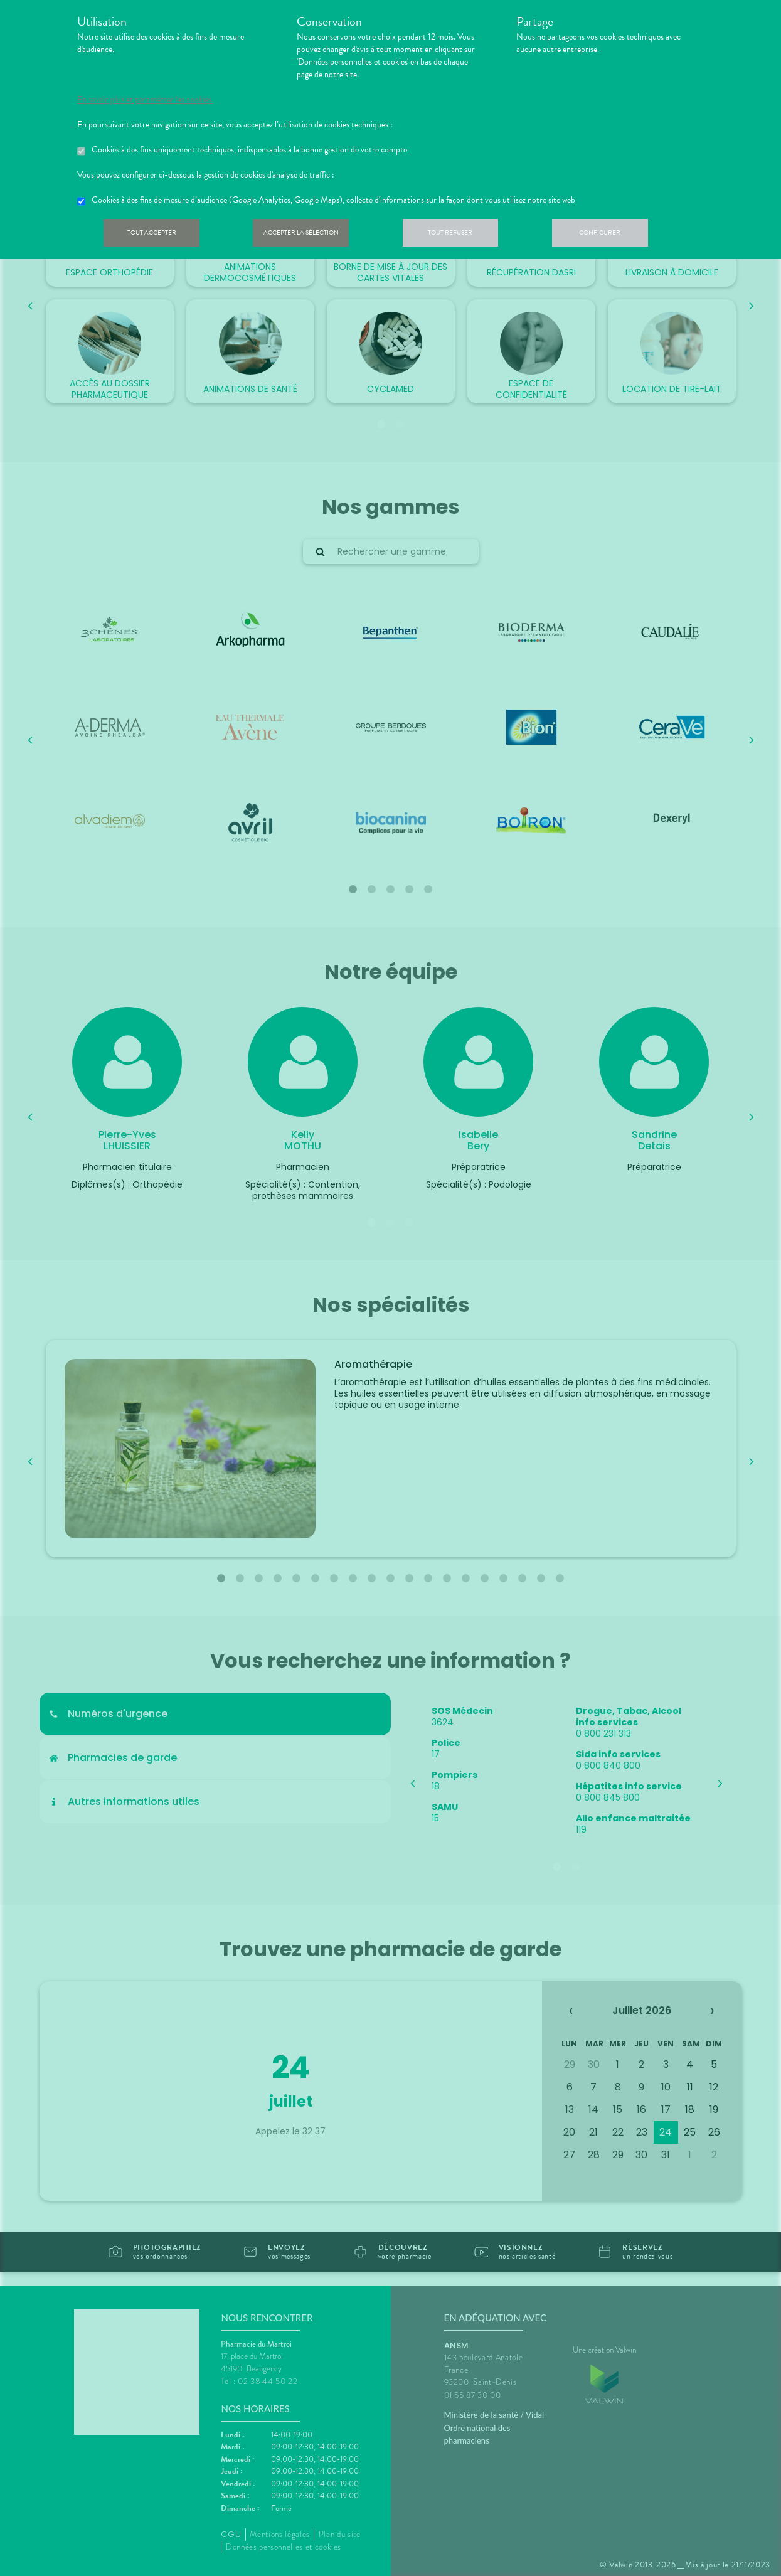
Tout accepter (155, 234)
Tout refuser (468, 234)
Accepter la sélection (312, 234)
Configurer (626, 234)
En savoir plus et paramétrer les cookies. (145, 99)
